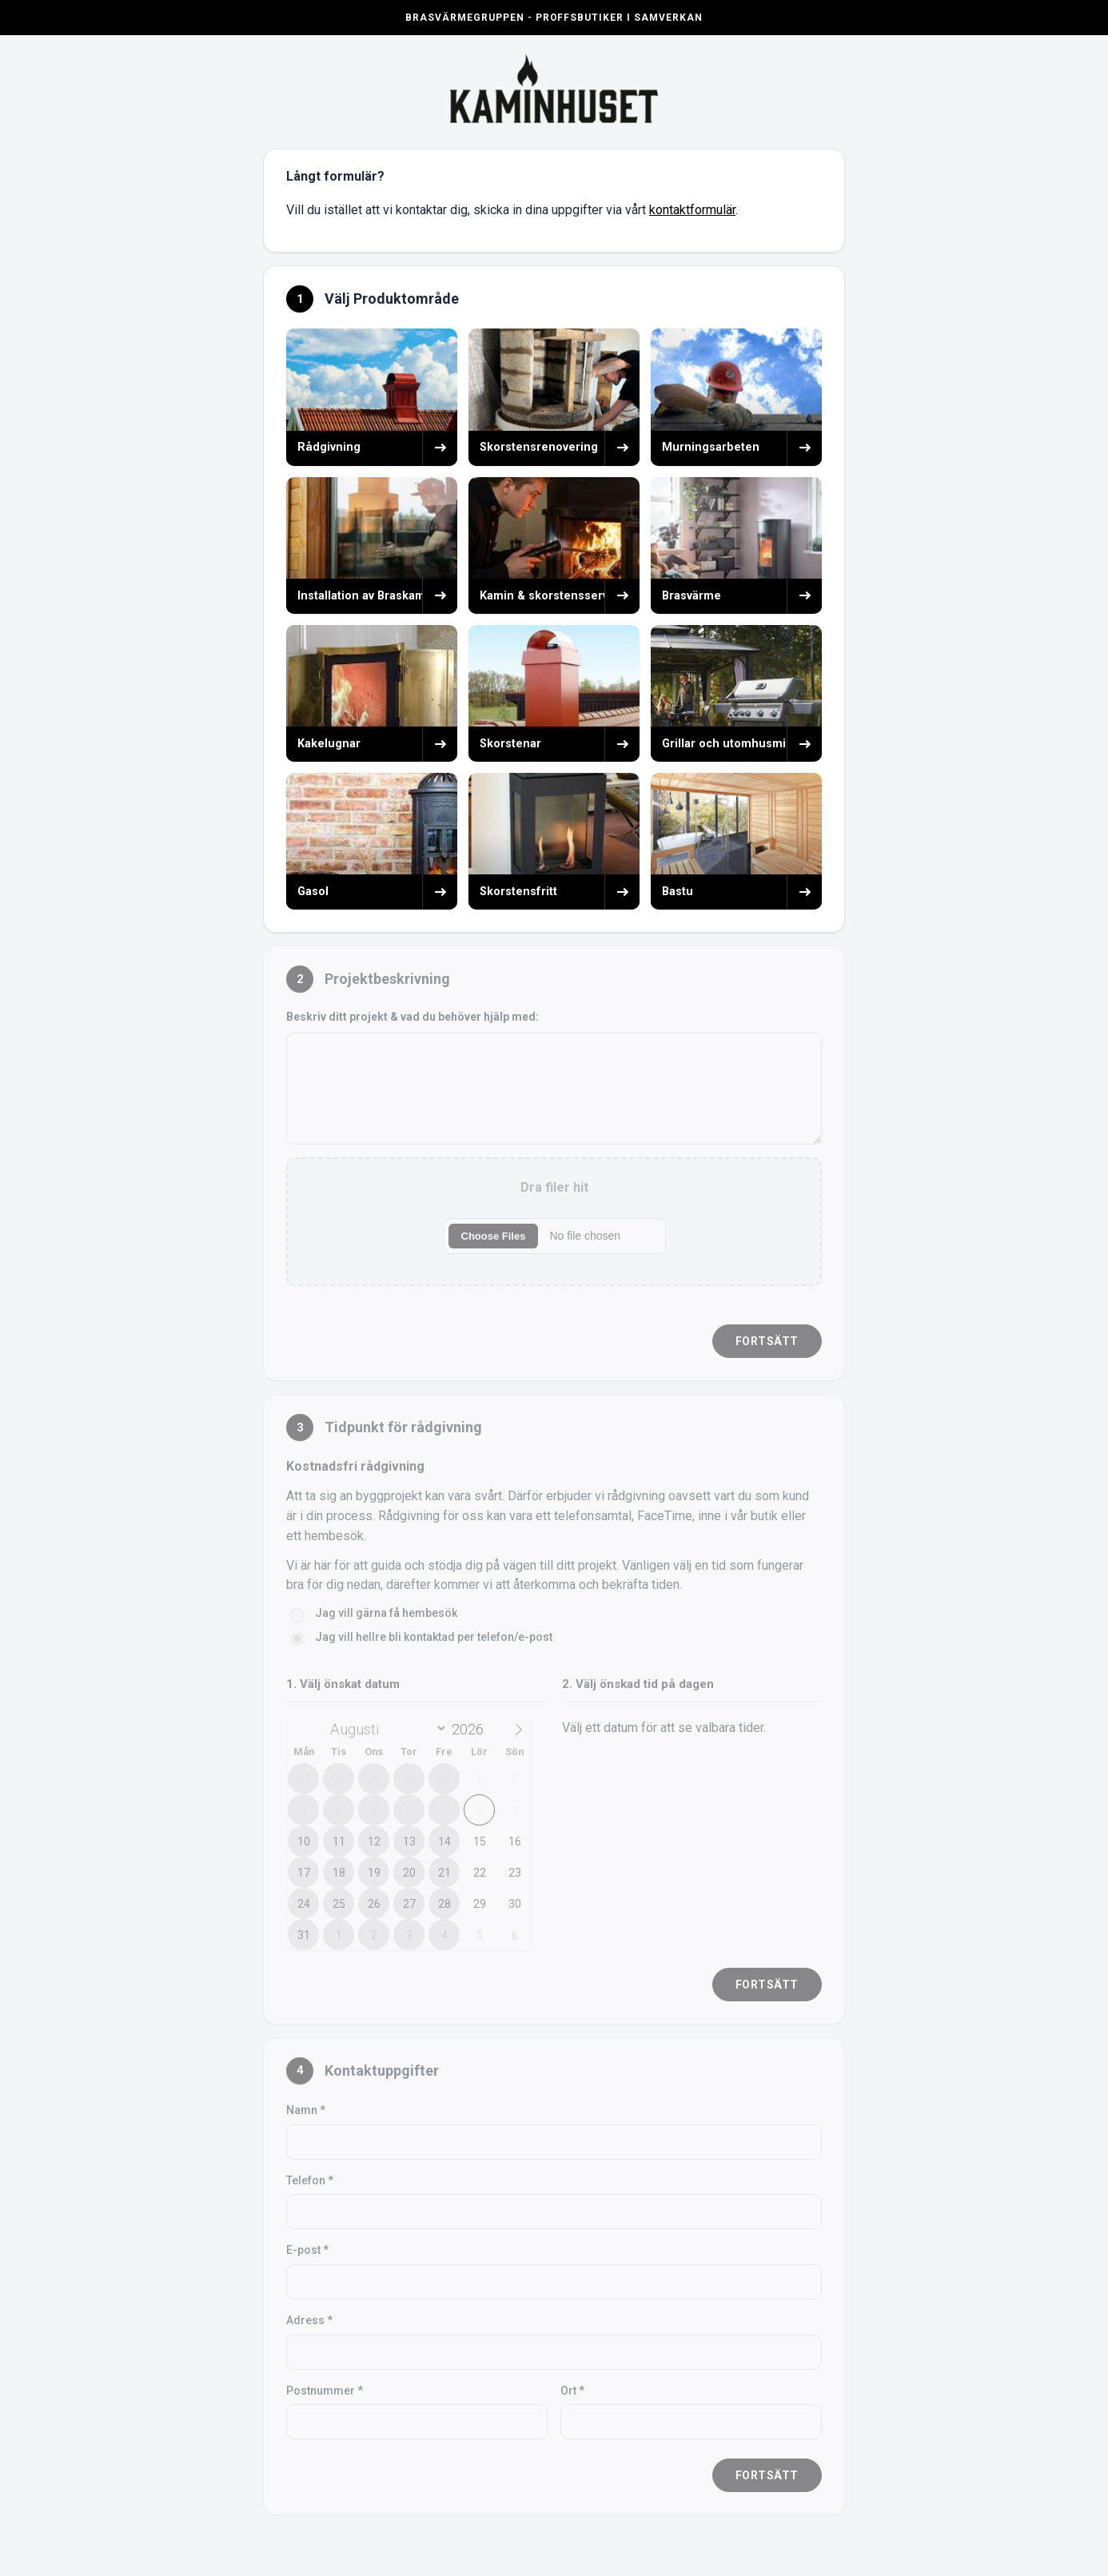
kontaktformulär (692, 209)
